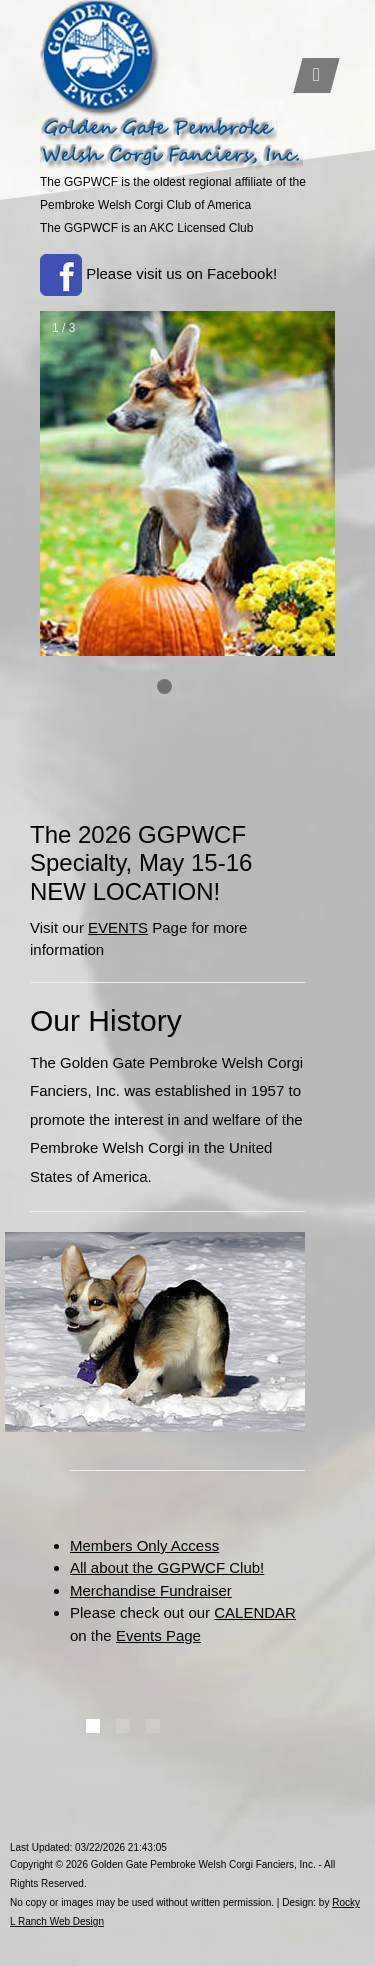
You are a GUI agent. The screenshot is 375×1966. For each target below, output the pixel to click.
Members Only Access (144, 1545)
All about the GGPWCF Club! (167, 1567)
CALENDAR (255, 1612)
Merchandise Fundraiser (151, 1590)
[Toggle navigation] (316, 75)
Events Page (158, 1635)
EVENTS (118, 927)
